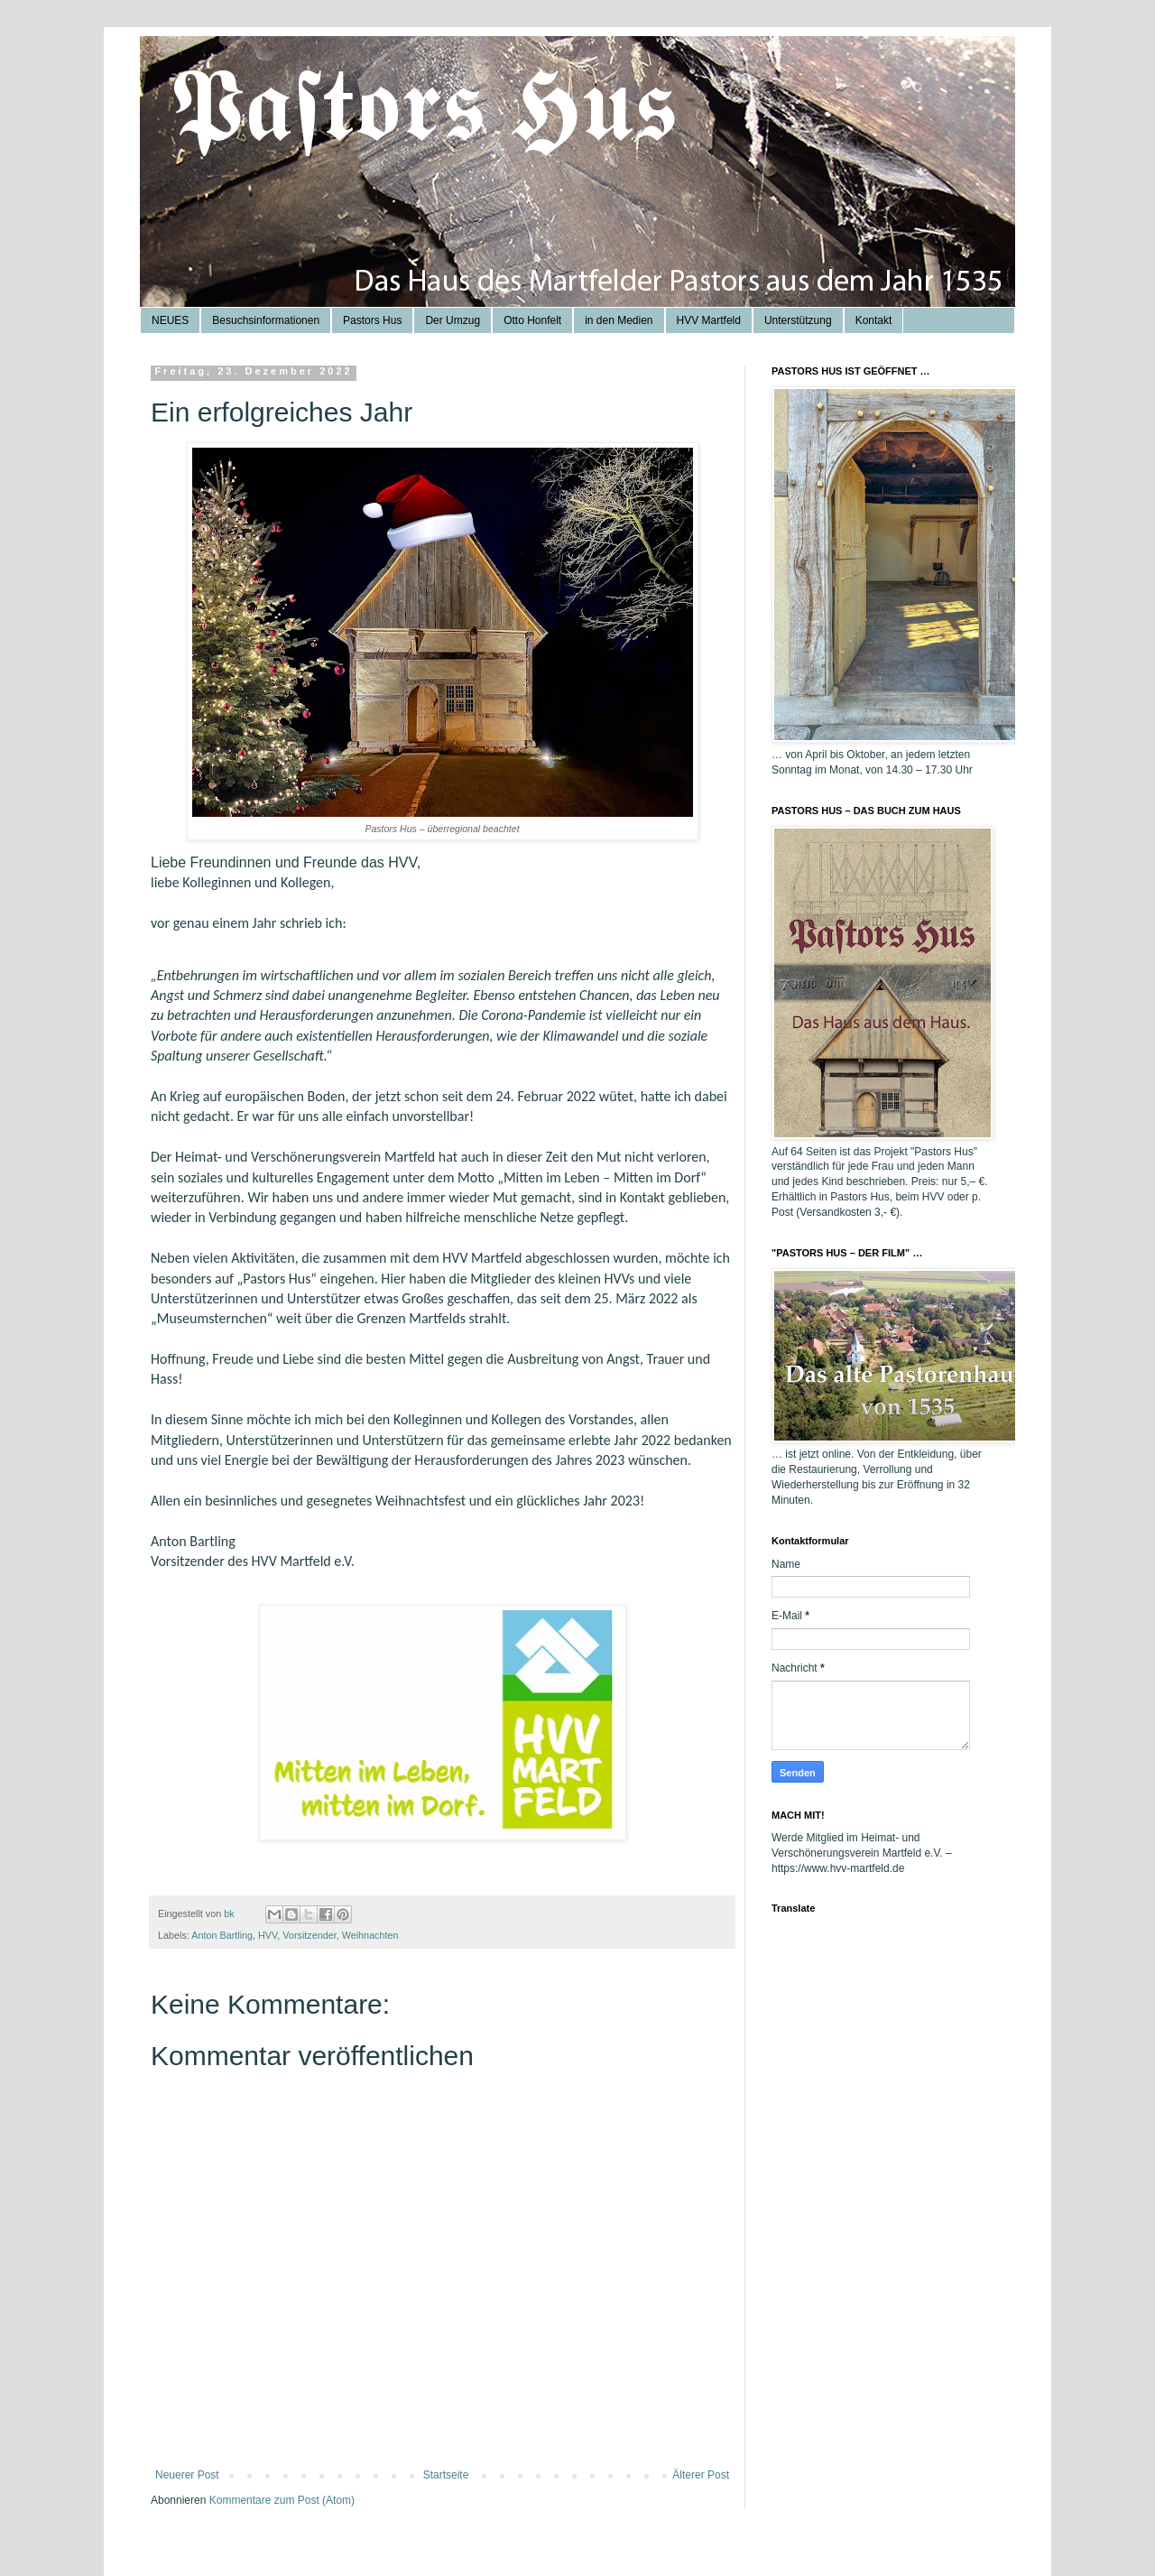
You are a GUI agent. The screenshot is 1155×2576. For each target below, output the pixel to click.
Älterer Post (700, 2475)
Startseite (446, 2475)
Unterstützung (798, 320)
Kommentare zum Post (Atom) (282, 2500)
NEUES (170, 320)
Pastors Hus (372, 320)
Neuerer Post (187, 2475)
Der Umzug (452, 320)
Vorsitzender (309, 1935)
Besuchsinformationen (265, 320)
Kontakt (873, 320)
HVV (267, 1935)
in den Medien (618, 320)
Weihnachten (370, 1935)
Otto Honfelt (532, 320)
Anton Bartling (222, 1935)
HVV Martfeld (709, 320)
